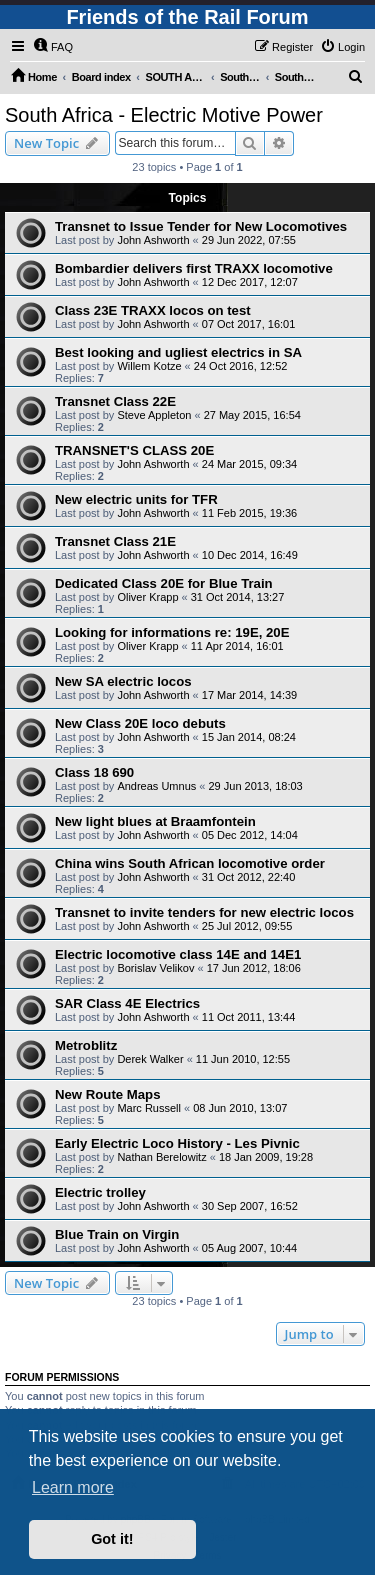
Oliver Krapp (147, 597)
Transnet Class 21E (115, 541)
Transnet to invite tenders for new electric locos (204, 912)
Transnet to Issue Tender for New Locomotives (201, 226)
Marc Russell (149, 1108)
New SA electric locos (123, 681)
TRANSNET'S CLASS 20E (134, 450)
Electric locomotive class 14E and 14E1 (178, 954)
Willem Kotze (149, 366)
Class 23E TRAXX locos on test (153, 310)
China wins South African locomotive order (190, 863)
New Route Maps (108, 1094)
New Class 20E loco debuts (140, 723)
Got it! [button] (112, 1539)
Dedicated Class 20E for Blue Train (164, 583)
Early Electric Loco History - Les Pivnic (177, 1143)
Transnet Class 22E (115, 401)
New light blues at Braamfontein (155, 821)
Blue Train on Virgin (117, 1234)
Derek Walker (150, 1059)
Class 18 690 (94, 772)
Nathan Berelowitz (161, 1157)
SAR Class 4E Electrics (127, 1003)
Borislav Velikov (155, 968)
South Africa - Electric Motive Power (164, 115)
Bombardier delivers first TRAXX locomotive (194, 268)
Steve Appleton (154, 415)
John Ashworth (153, 240)
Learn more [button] (73, 1487)
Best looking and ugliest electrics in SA (178, 352)
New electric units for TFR (136, 499)
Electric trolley (100, 1192)
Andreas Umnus (156, 786)
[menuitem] (53, 47)
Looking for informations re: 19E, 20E (172, 632)
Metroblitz (86, 1045)
